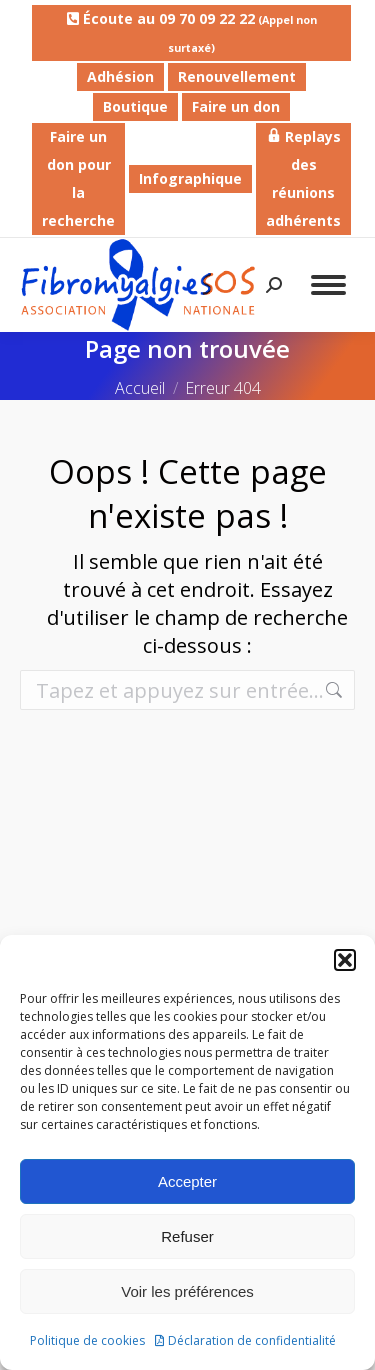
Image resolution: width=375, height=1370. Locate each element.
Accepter (187, 1181)
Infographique (190, 178)
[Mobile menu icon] (328, 285)
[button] (345, 960)
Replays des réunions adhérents (303, 178)
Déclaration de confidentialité (252, 1340)
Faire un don (236, 106)
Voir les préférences (187, 1291)
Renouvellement (237, 76)
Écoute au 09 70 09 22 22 (192, 32)
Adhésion (120, 76)
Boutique (135, 106)
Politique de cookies (87, 1340)
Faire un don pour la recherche (78, 178)
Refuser (187, 1236)
